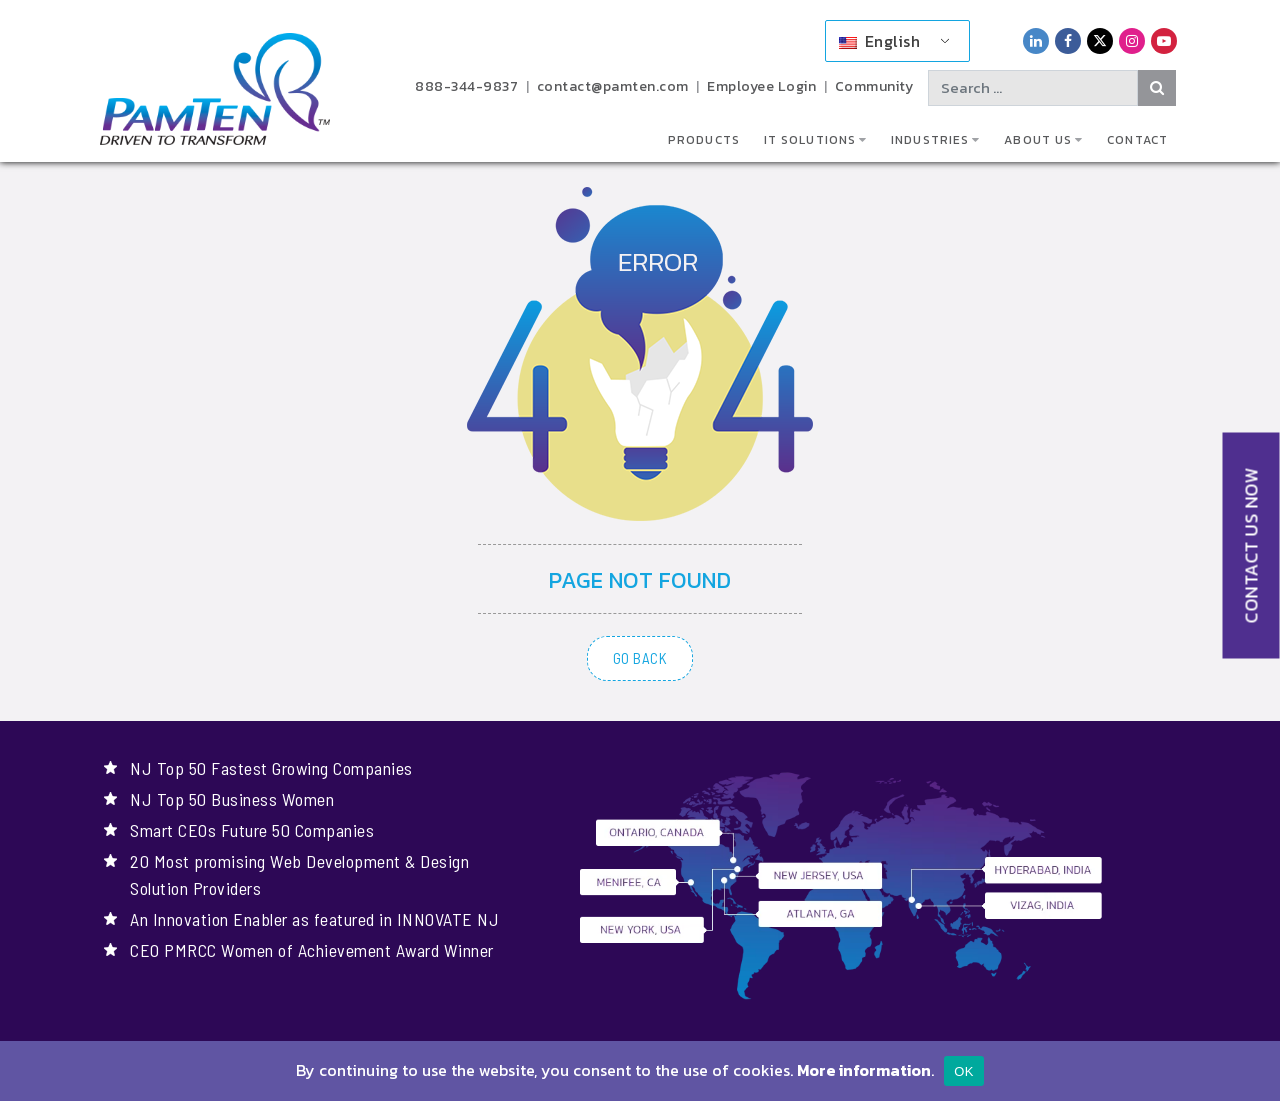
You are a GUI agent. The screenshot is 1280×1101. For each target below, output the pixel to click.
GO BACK (640, 658)
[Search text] (1033, 88)
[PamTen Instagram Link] (1132, 40)
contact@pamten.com (613, 86)
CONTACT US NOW (1251, 546)
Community (874, 86)
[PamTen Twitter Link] (1100, 40)
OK (963, 1071)
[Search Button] (1157, 88)
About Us (1038, 140)
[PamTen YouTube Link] (1164, 40)
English (879, 41)
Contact (1137, 140)
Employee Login (761, 86)
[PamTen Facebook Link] (1068, 40)
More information (864, 1070)
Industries (930, 140)
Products (704, 140)
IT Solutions (810, 140)
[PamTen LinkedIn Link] (1036, 40)
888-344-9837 (466, 86)
